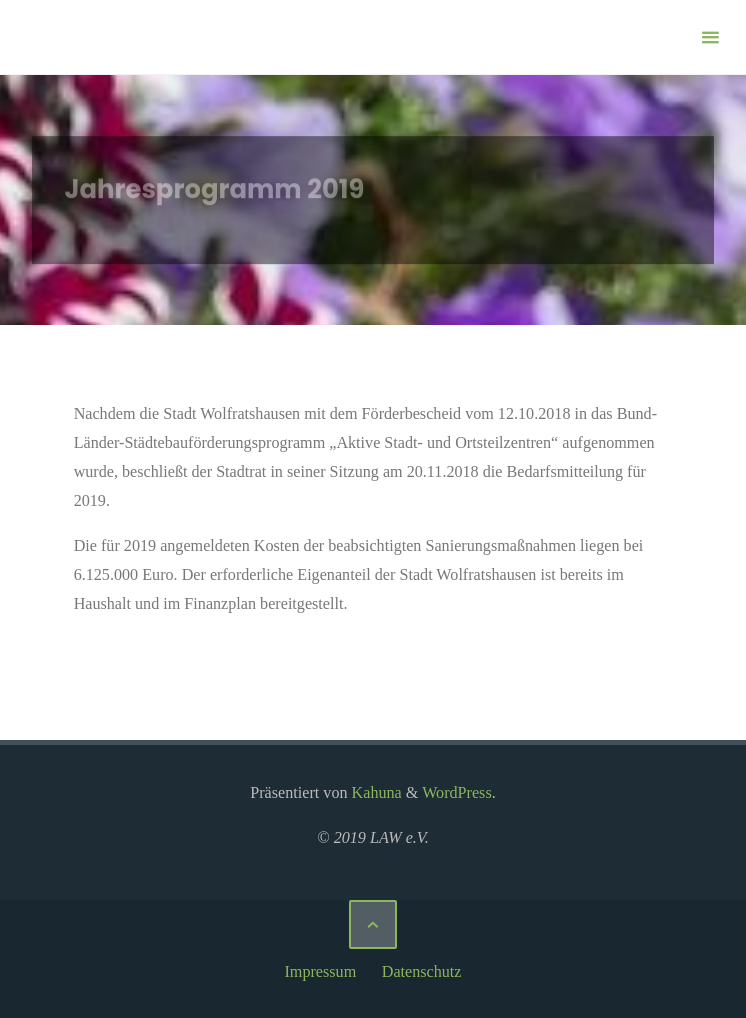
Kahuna (375, 792)
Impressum (320, 971)
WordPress (457, 792)
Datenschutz (422, 971)
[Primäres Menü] (710, 37)
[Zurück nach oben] (373, 924)
